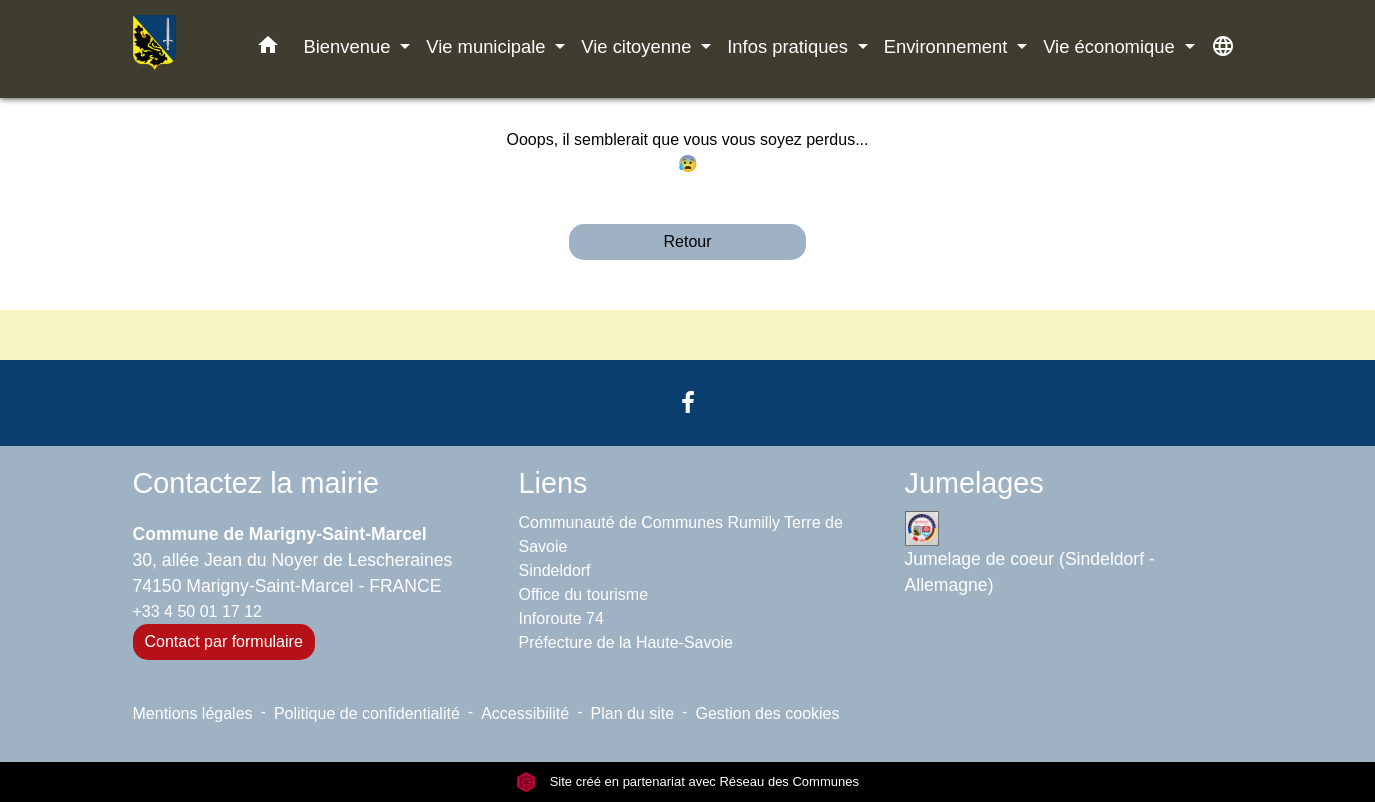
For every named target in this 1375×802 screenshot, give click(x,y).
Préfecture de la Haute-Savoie (626, 642)
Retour (687, 241)
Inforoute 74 (561, 618)
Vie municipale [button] (488, 46)
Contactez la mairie (256, 483)
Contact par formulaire (224, 641)
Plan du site (633, 713)
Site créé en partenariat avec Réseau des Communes (687, 781)
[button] (268, 49)
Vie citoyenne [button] (638, 46)
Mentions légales (193, 713)
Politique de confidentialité (367, 713)
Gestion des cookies (767, 713)
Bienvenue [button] (350, 46)
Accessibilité (525, 713)
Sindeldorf (555, 570)
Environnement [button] (948, 46)
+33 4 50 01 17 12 (197, 611)
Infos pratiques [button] (790, 46)
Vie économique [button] (1111, 46)
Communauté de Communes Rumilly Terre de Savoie (681, 534)
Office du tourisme (584, 594)
